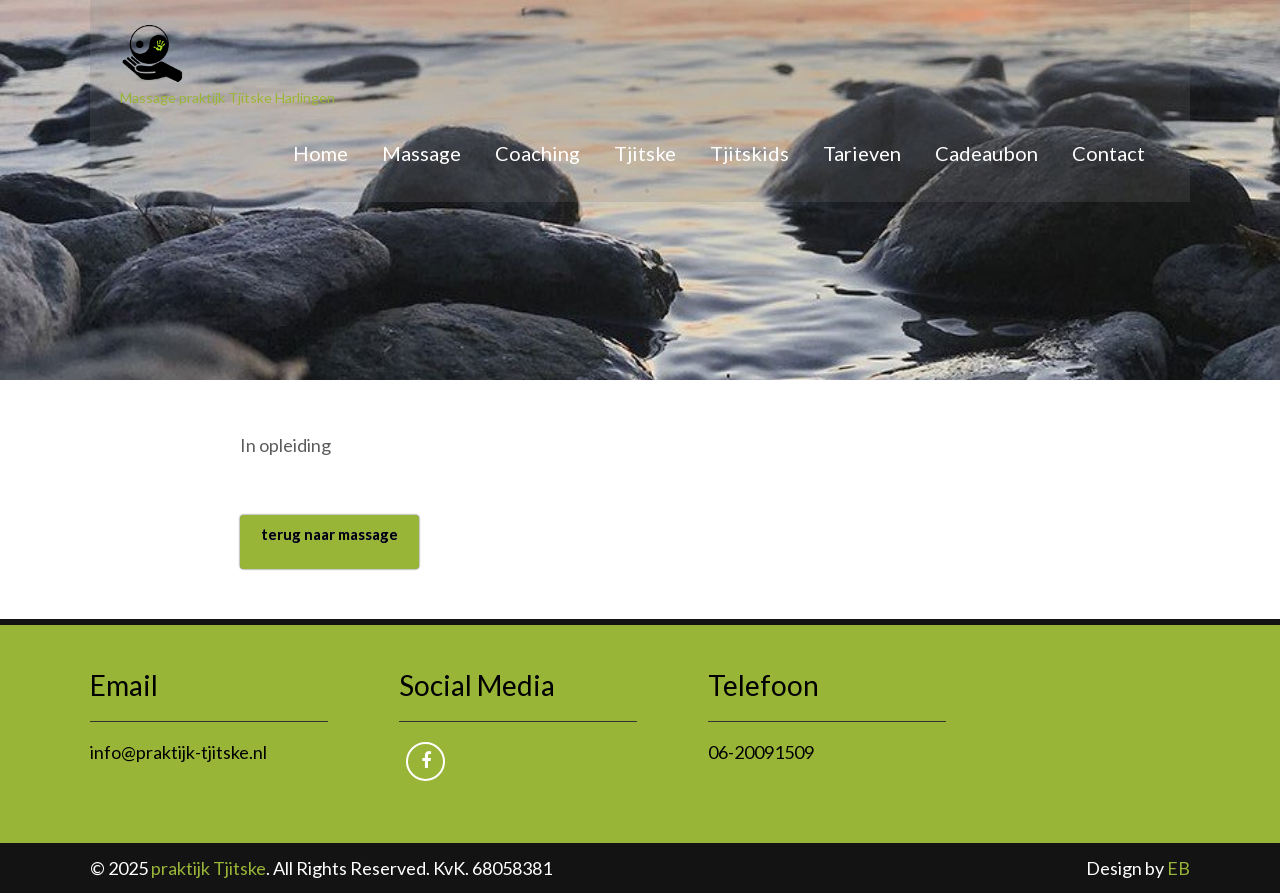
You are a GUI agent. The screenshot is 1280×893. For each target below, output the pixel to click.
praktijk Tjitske (208, 868)
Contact (1108, 153)
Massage (421, 153)
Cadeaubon (986, 153)
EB (1178, 868)
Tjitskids (749, 153)
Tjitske (645, 153)
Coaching (537, 153)
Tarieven (862, 153)
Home (320, 153)
